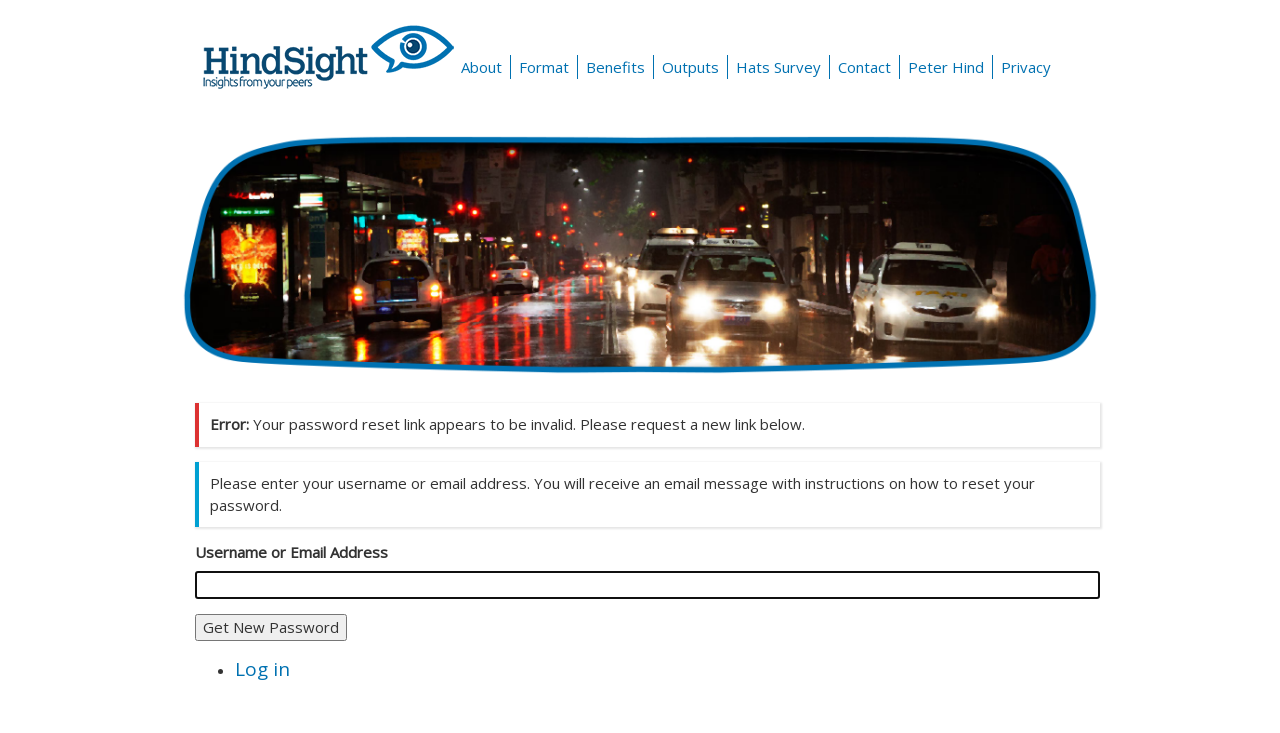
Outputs (690, 67)
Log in (262, 669)
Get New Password (271, 627)
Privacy (1026, 67)
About (481, 67)
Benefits (615, 67)
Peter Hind (946, 67)
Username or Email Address (291, 552)
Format (544, 67)
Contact (864, 67)
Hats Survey (778, 67)
